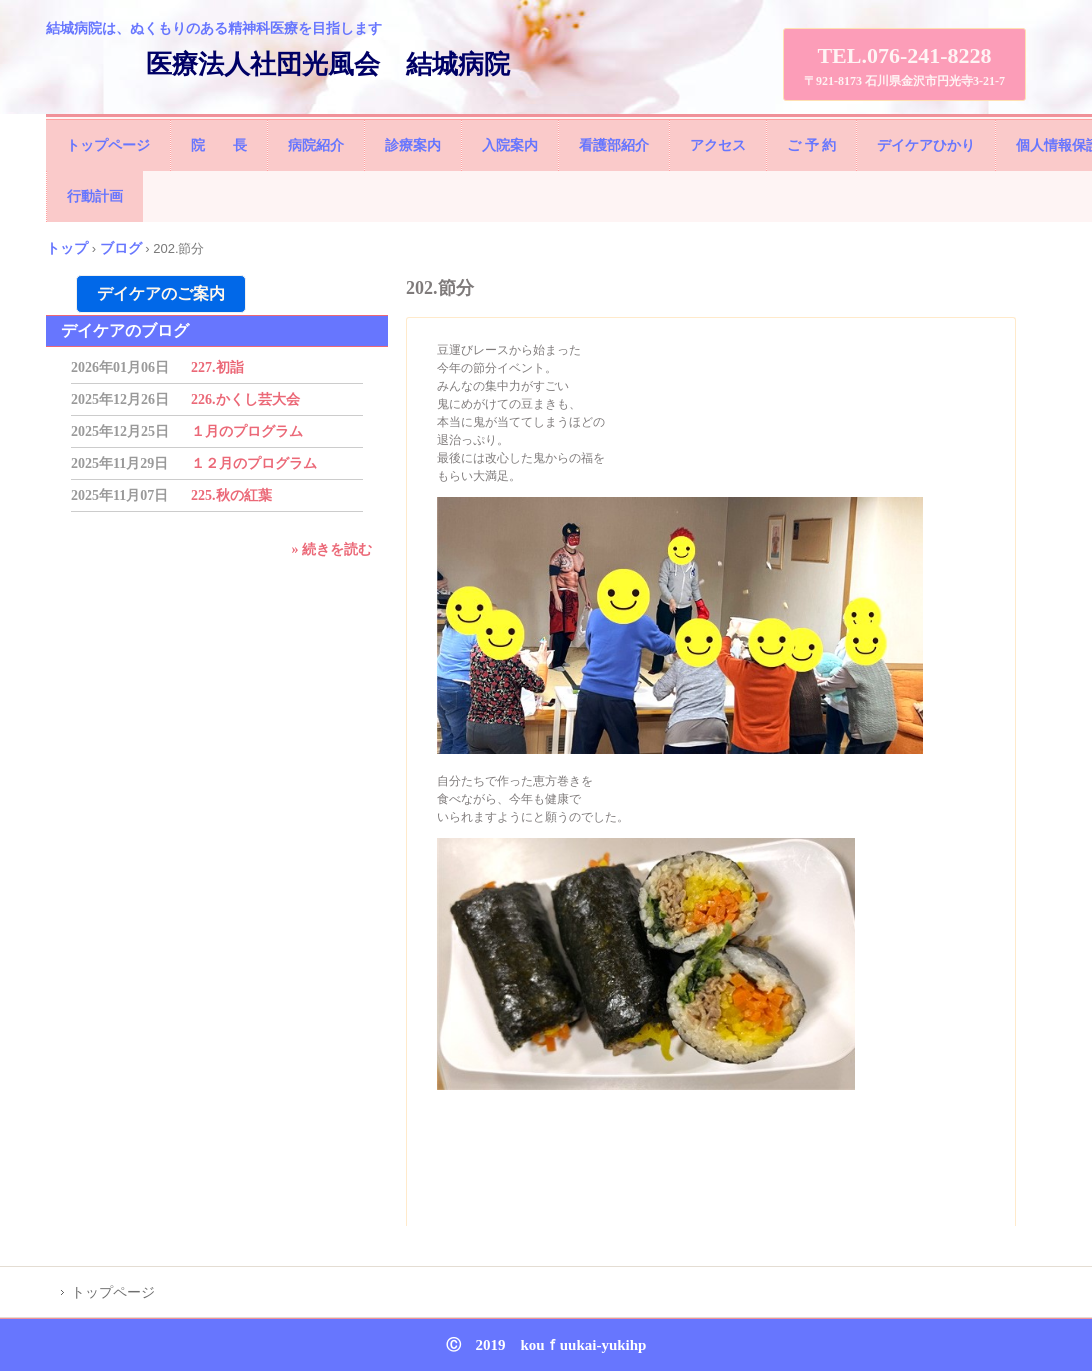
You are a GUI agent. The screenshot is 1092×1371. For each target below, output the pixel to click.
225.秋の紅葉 (231, 495)
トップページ (108, 145)
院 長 (219, 145)
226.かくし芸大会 (245, 399)
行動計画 (95, 196)
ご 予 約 (811, 145)
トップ (67, 248)
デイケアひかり (926, 145)
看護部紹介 (614, 145)
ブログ (121, 248)
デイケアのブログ (125, 330)
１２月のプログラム (254, 463)
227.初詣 (217, 367)
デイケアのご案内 (161, 293)
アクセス (718, 145)
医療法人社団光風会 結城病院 (328, 64)
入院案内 (510, 145)
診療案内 (413, 145)
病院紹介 (316, 145)
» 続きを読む (332, 549)
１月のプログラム (247, 431)
